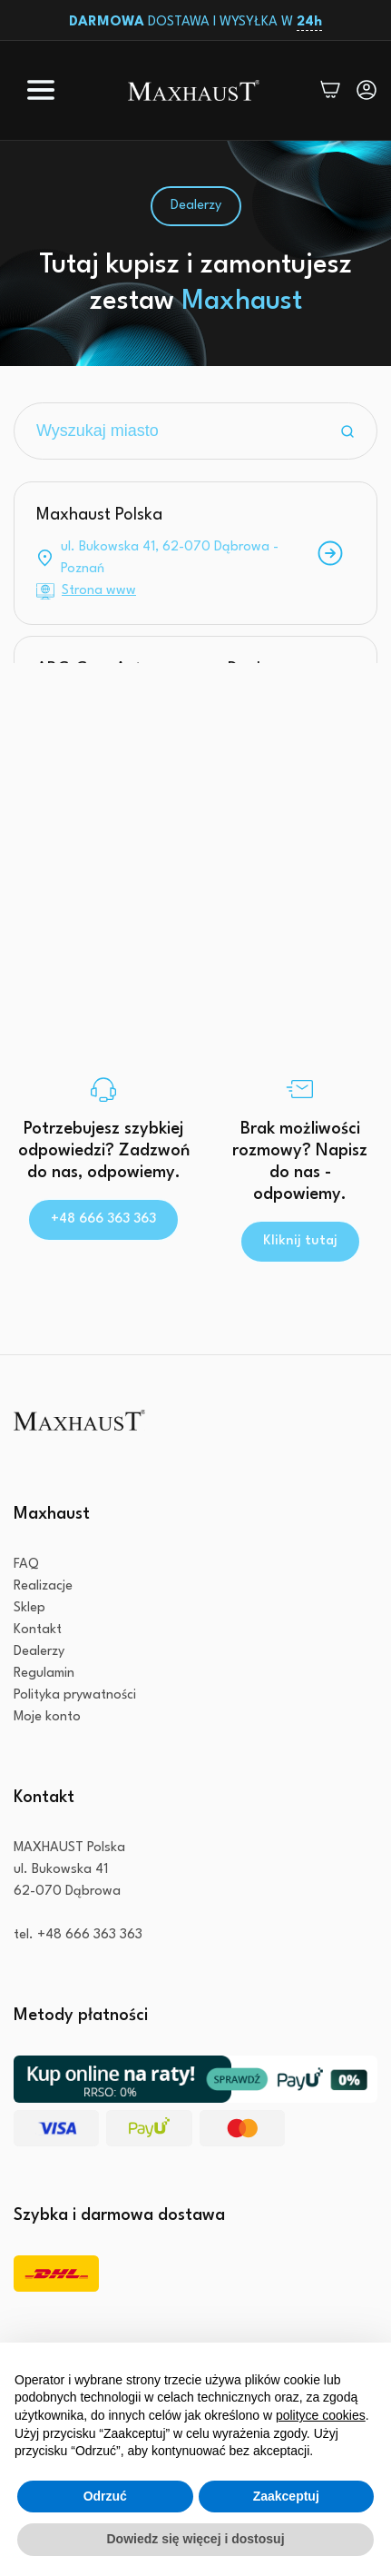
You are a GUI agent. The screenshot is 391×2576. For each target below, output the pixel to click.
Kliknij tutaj (300, 1241)
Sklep (29, 1608)
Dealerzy (39, 1652)
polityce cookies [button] (321, 2415)
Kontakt (38, 1630)
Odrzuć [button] (105, 2496)
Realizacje (43, 1586)
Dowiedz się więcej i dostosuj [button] (195, 2538)
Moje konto (47, 1717)
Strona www (99, 591)
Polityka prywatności (75, 1695)
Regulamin (44, 1673)
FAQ (26, 1564)
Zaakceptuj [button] (286, 2496)
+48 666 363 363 (103, 1219)
